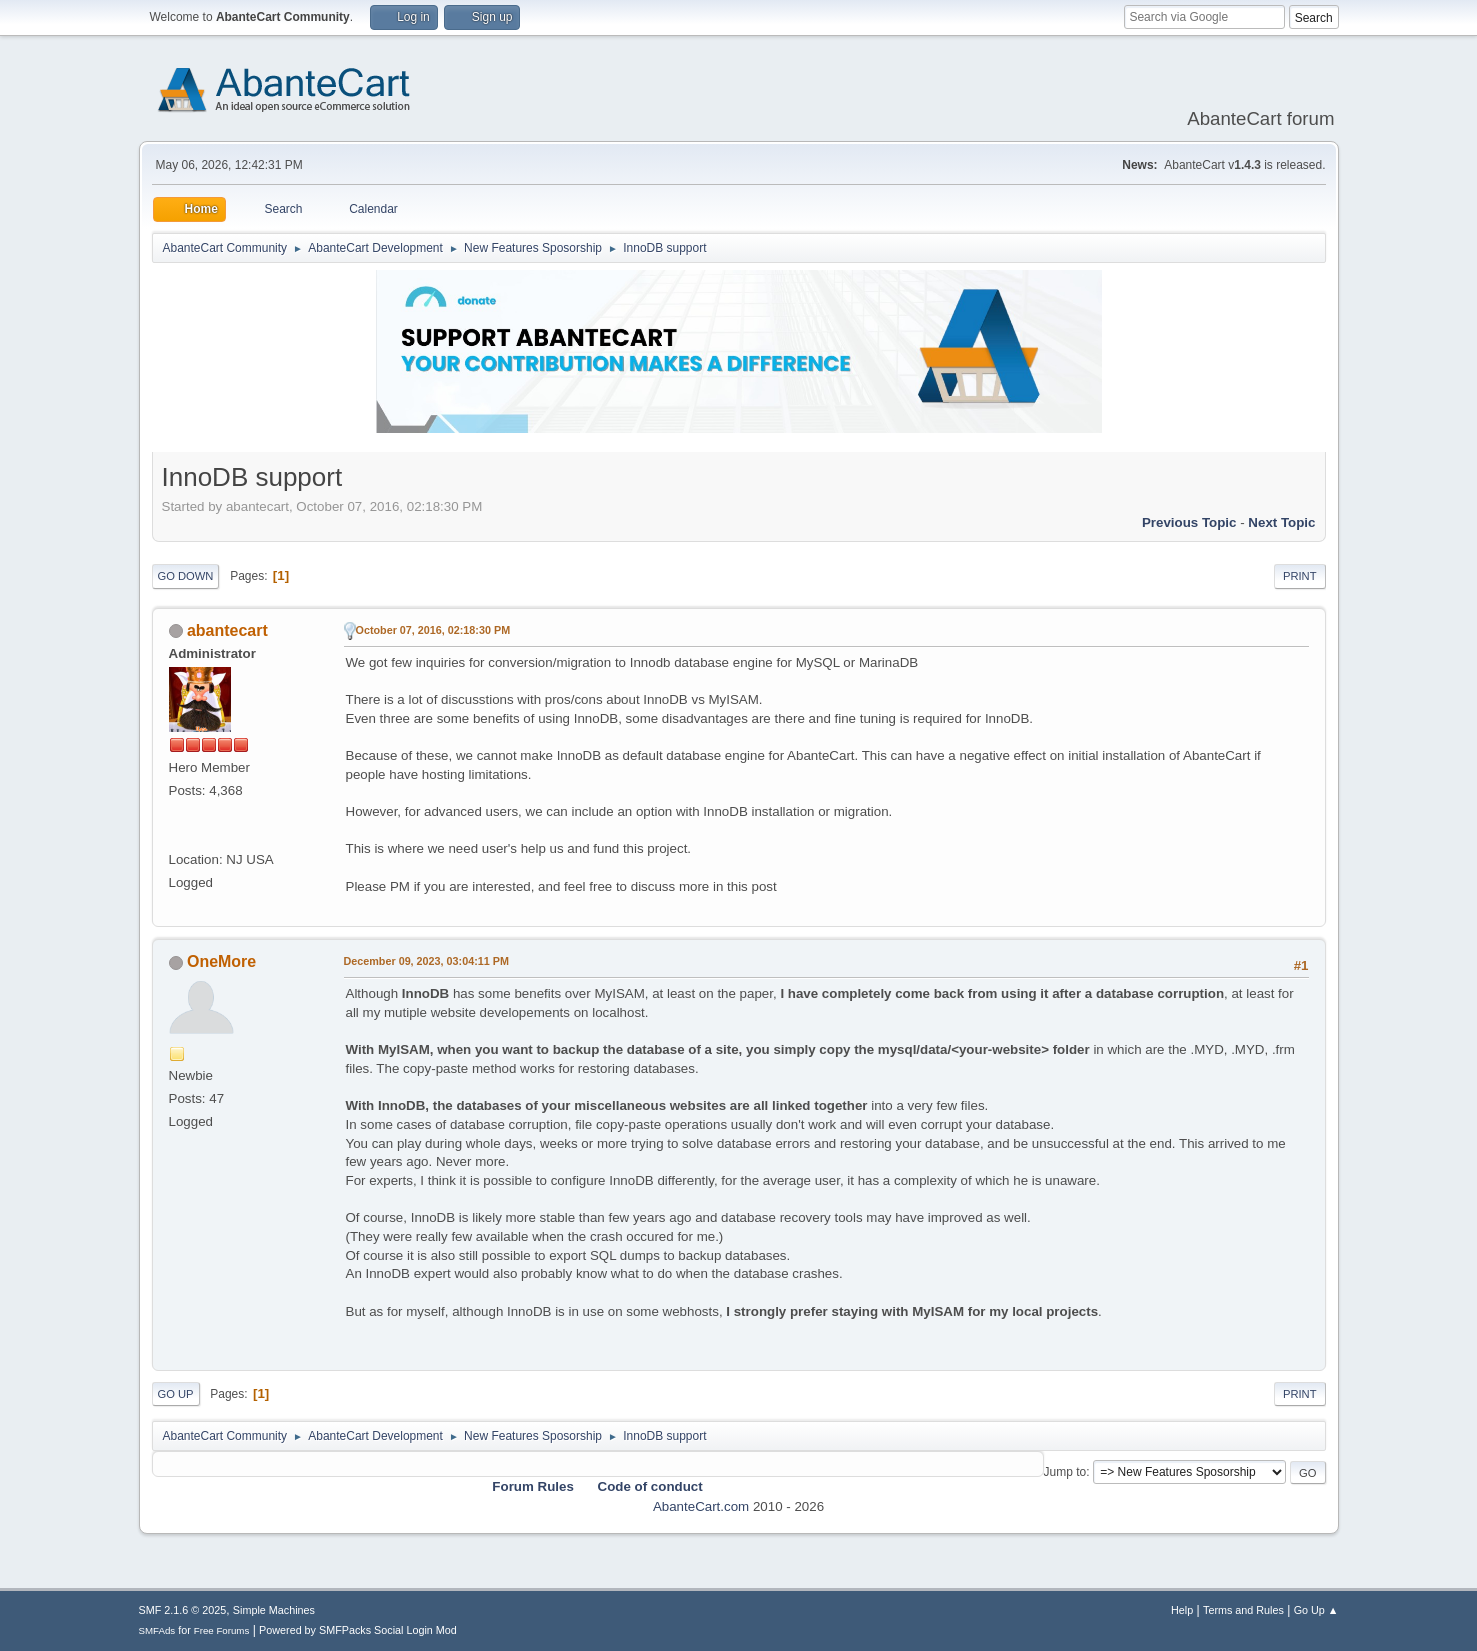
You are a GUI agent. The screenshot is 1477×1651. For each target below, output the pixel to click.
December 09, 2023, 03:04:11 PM (426, 961)
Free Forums (222, 1630)
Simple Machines (274, 1610)
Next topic (1281, 522)
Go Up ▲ (1316, 1610)
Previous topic (1189, 522)
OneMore (221, 961)
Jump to (1065, 1472)
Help (1182, 1610)
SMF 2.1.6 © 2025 (183, 1610)
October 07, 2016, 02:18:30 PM (433, 630)
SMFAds (157, 1630)
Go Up (176, 1394)
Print (1300, 576)
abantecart (227, 630)
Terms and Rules (1243, 1610)
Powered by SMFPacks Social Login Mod (358, 1630)
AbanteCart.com (701, 1506)
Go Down (186, 576)
